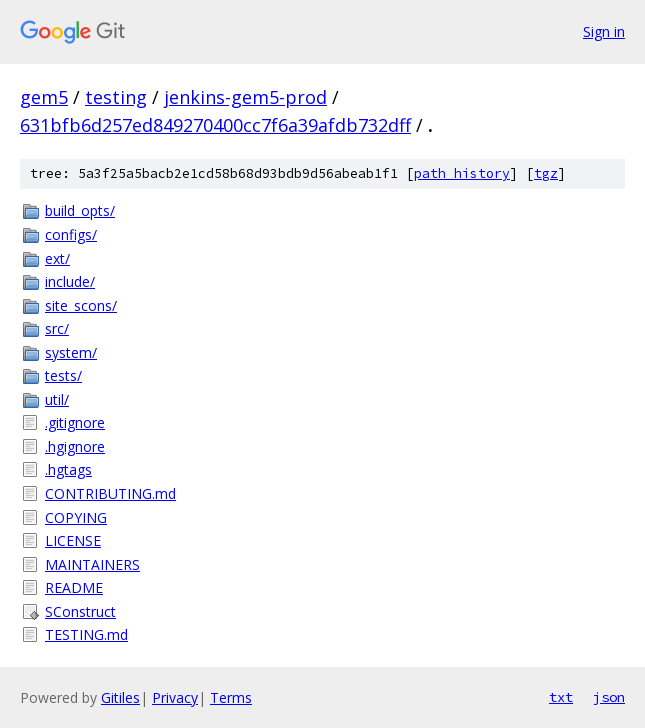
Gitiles (120, 697)
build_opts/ (80, 210)
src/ (57, 328)
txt (561, 697)
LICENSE (73, 540)
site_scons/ (81, 305)
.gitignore (75, 422)
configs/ (71, 234)
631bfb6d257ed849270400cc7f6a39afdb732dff (215, 125)
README (74, 587)
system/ (71, 352)
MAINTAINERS (92, 564)
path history (462, 173)
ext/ (57, 258)
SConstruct (80, 611)
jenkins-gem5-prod (245, 97)
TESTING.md (86, 634)
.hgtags (68, 469)
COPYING (76, 517)
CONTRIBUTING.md (110, 493)
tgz (546, 173)
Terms (231, 697)
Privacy (175, 697)
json (609, 697)
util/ (57, 399)
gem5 (44, 97)
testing (116, 97)
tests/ (63, 375)
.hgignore (75, 446)
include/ (70, 281)
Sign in (604, 31)
